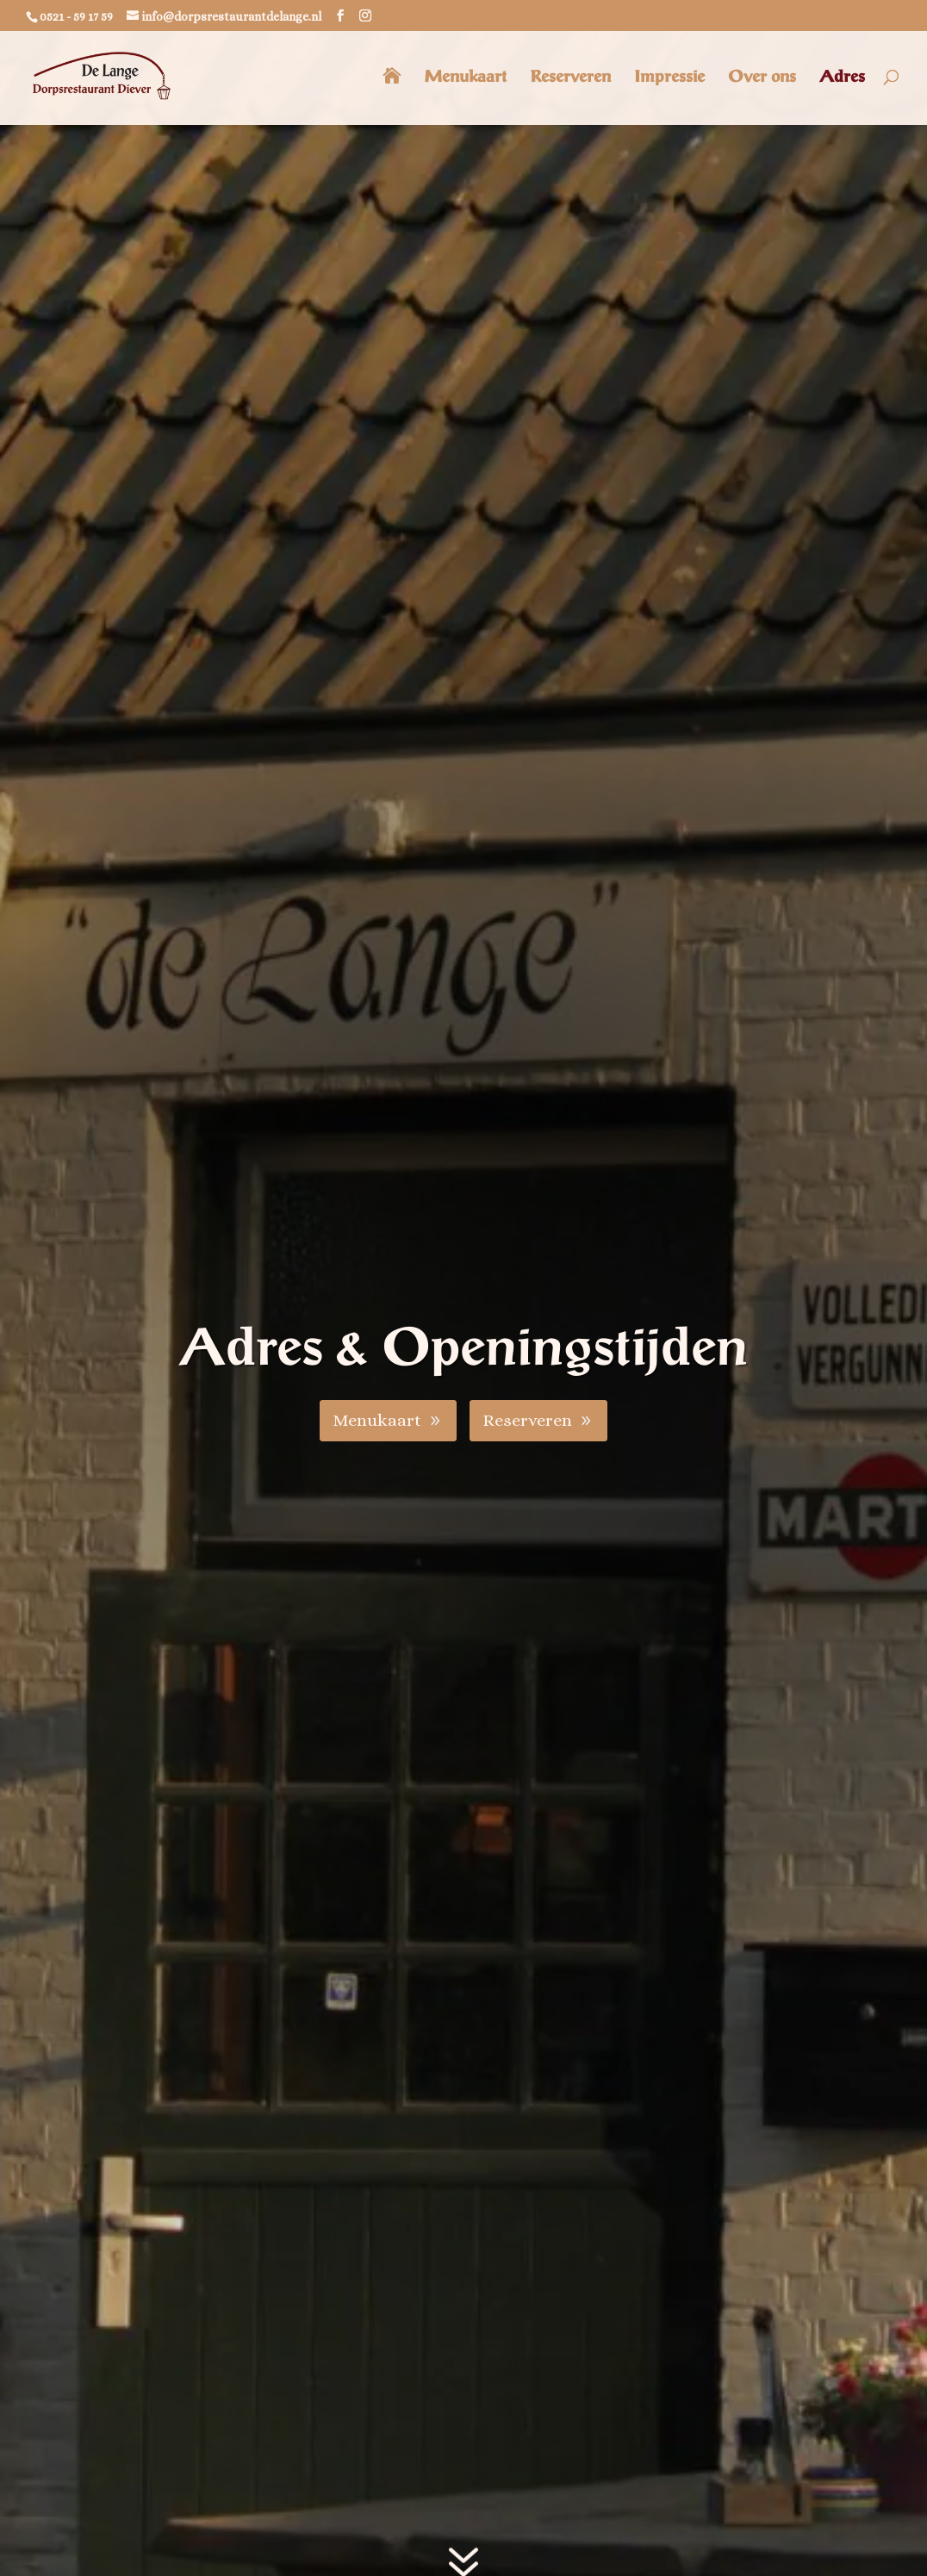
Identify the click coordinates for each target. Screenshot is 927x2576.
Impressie (669, 77)
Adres (842, 77)
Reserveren (570, 77)
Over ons (762, 77)
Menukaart (465, 77)
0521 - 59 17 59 (76, 16)
